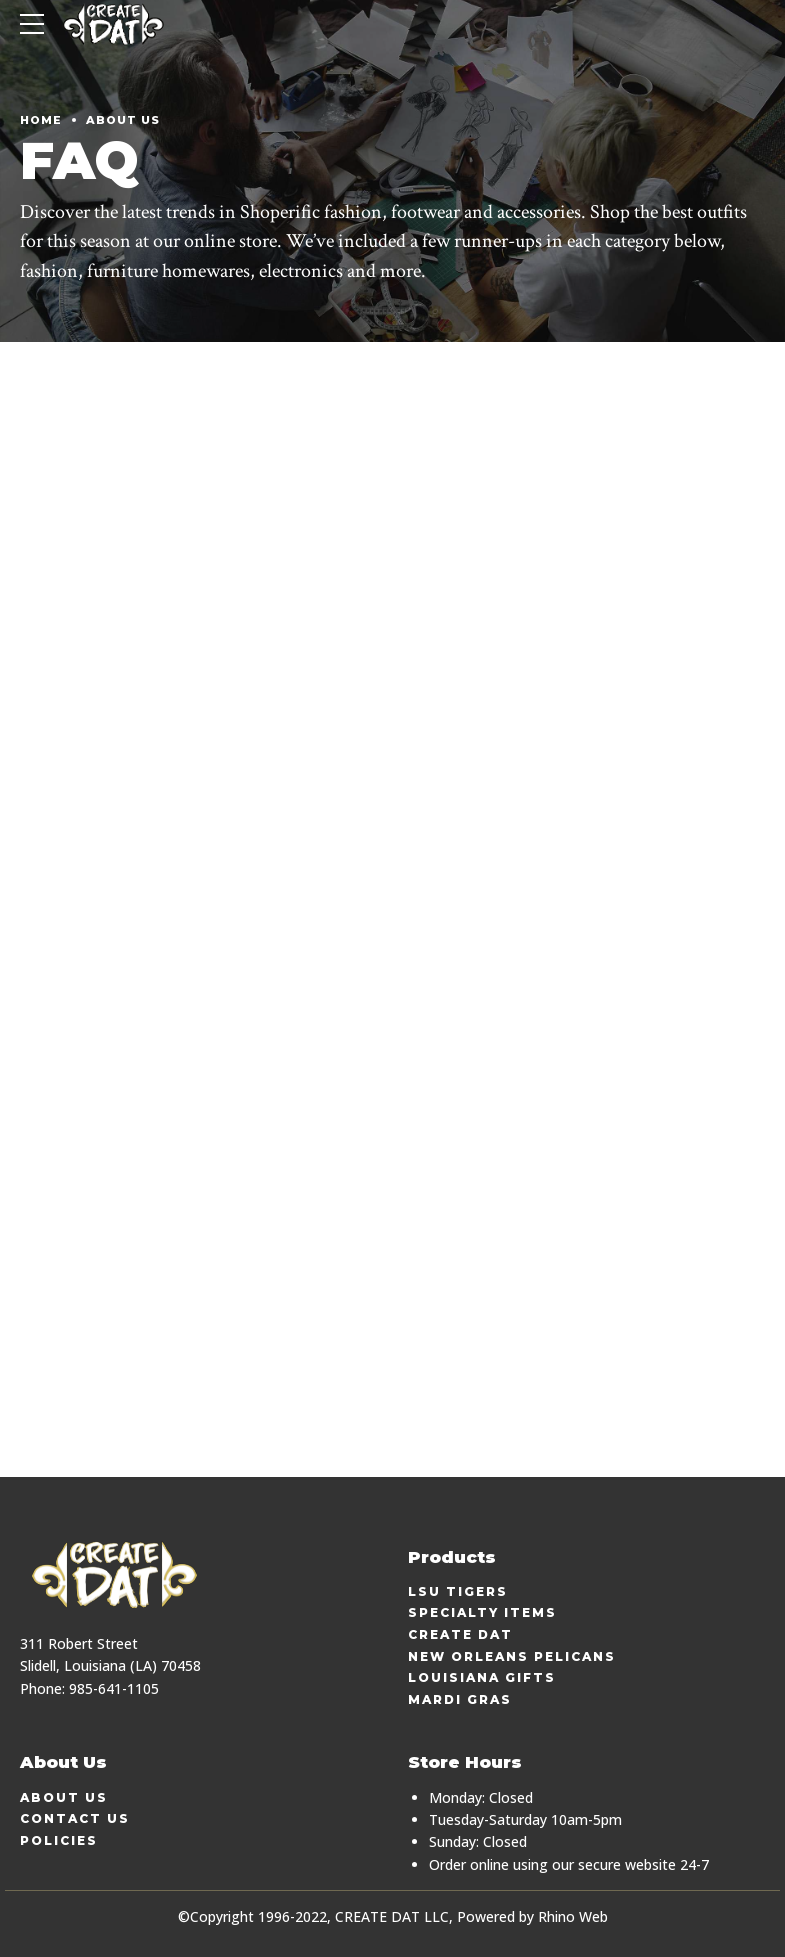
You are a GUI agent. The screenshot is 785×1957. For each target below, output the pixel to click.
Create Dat (460, 1634)
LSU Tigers (458, 1591)
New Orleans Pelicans (512, 1656)
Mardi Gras (460, 1699)
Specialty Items (482, 1612)
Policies (59, 1840)
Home (41, 120)
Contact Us (75, 1818)
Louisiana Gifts (482, 1677)
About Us (123, 120)
